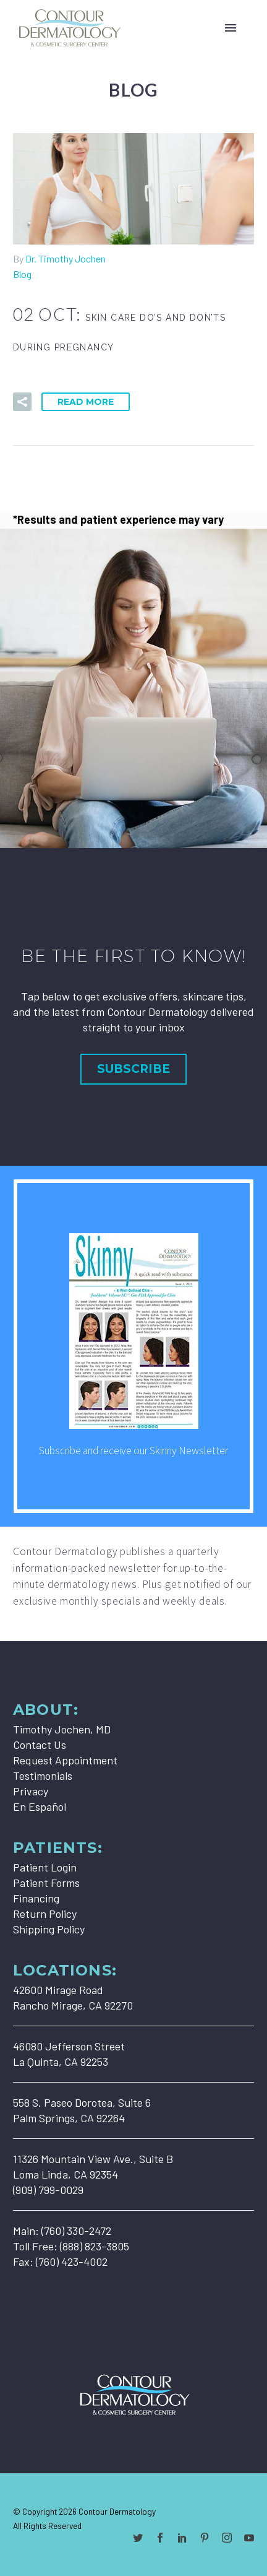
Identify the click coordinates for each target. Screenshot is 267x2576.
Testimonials (42, 1775)
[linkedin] (182, 2538)
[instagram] (227, 2538)
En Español (39, 1806)
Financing (36, 1898)
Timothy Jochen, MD (62, 1729)
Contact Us (39, 1744)
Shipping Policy (49, 1929)
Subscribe (133, 1069)
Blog (22, 274)
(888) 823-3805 (94, 2246)
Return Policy (45, 1913)
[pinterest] (205, 2538)
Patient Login (45, 1867)
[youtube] (249, 2538)
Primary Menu (230, 28)
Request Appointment (65, 1760)
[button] (22, 401)
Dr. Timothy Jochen (65, 258)
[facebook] (160, 2538)
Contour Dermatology (117, 2511)
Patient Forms (46, 1882)
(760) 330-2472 (76, 2230)
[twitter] (138, 2538)
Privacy (30, 1791)
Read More (85, 401)
